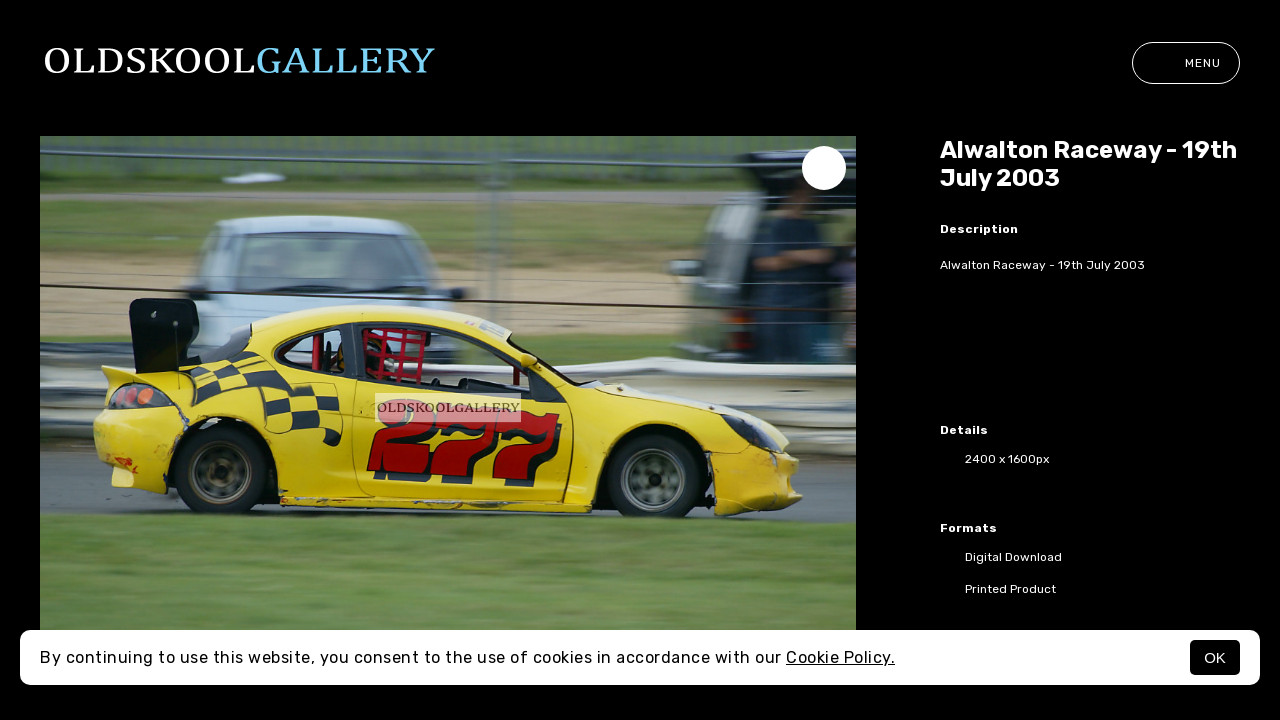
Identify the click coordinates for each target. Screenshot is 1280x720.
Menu (1186, 63)
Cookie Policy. (840, 657)
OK (1215, 657)
